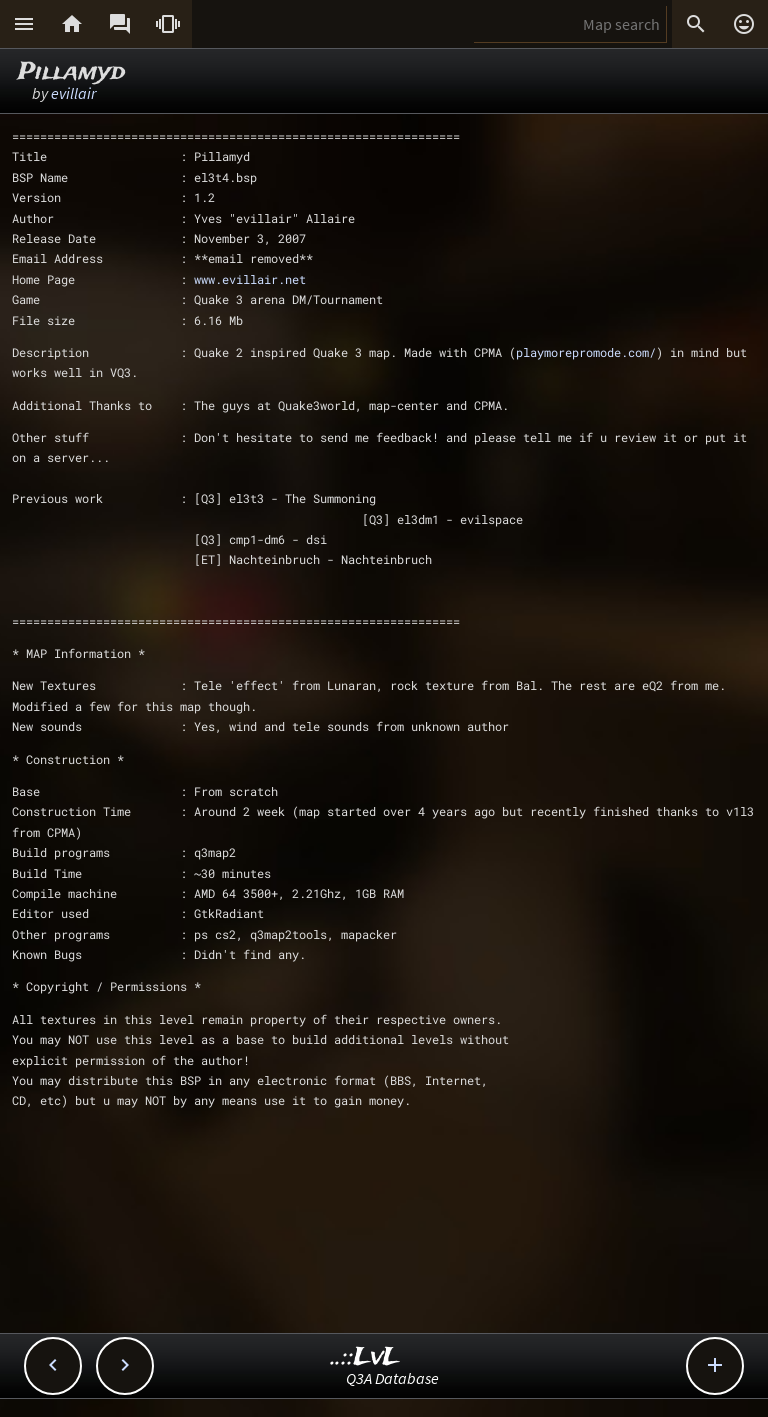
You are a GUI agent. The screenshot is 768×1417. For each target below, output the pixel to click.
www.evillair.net (250, 279)
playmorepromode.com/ (586, 352)
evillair (73, 93)
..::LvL (365, 1357)
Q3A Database (392, 1378)
